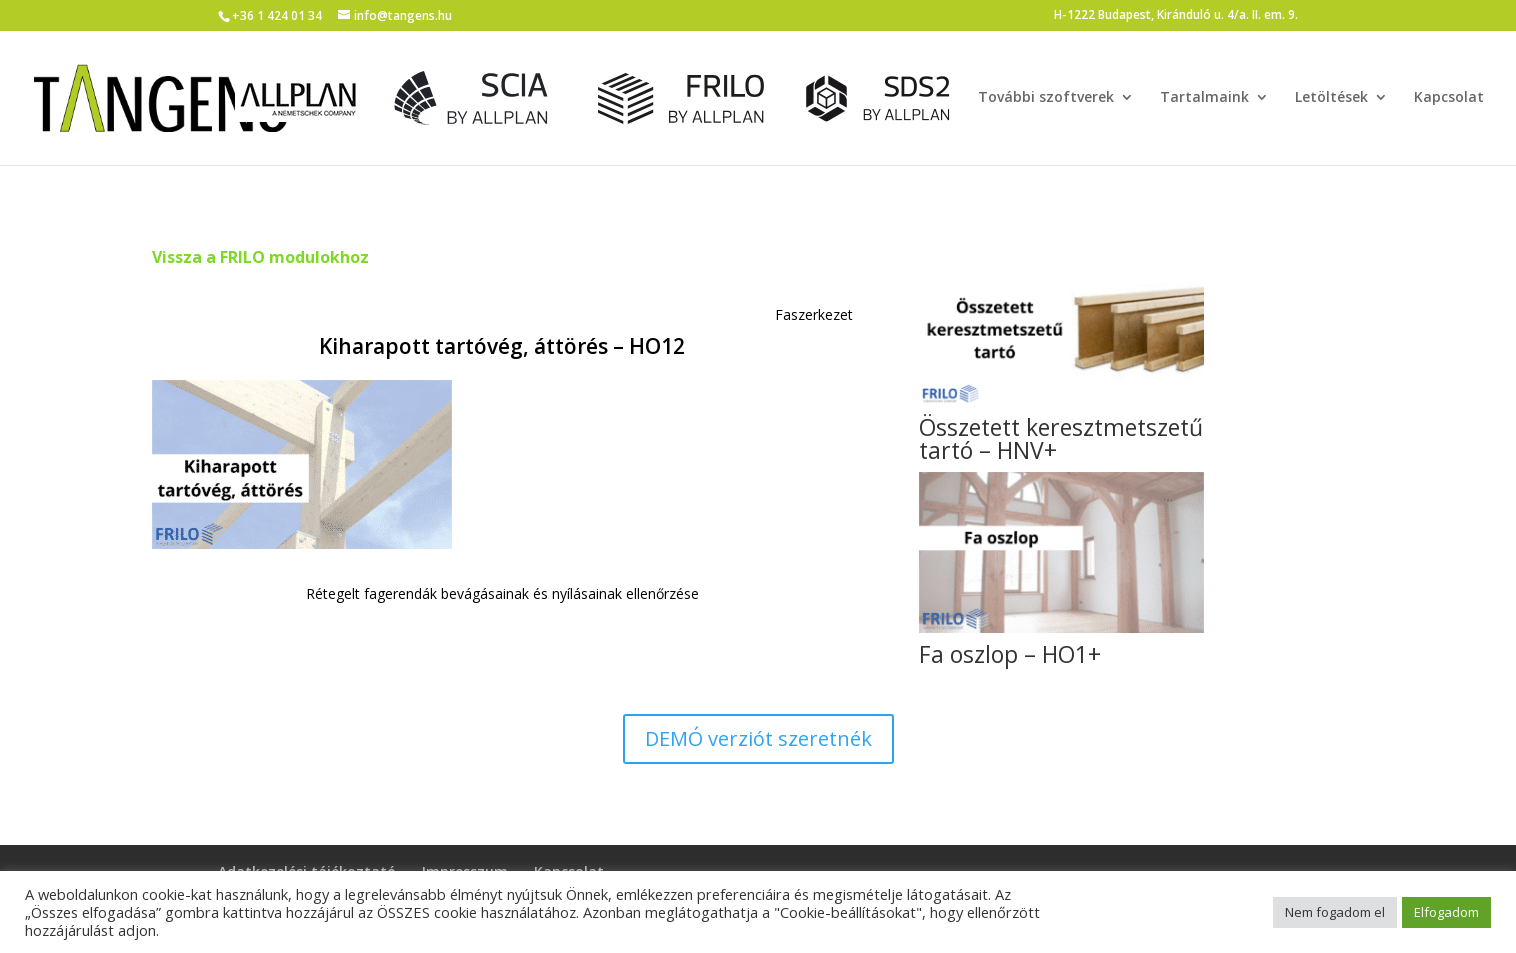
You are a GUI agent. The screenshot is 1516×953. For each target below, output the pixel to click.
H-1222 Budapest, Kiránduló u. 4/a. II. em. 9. (1176, 16)
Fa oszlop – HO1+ (1010, 654)
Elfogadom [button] (1446, 912)
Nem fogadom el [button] (1335, 912)
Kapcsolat (1449, 98)
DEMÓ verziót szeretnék (758, 738)
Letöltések (1331, 98)
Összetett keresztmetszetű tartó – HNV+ (1061, 438)
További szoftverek (1046, 98)
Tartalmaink (1204, 98)
